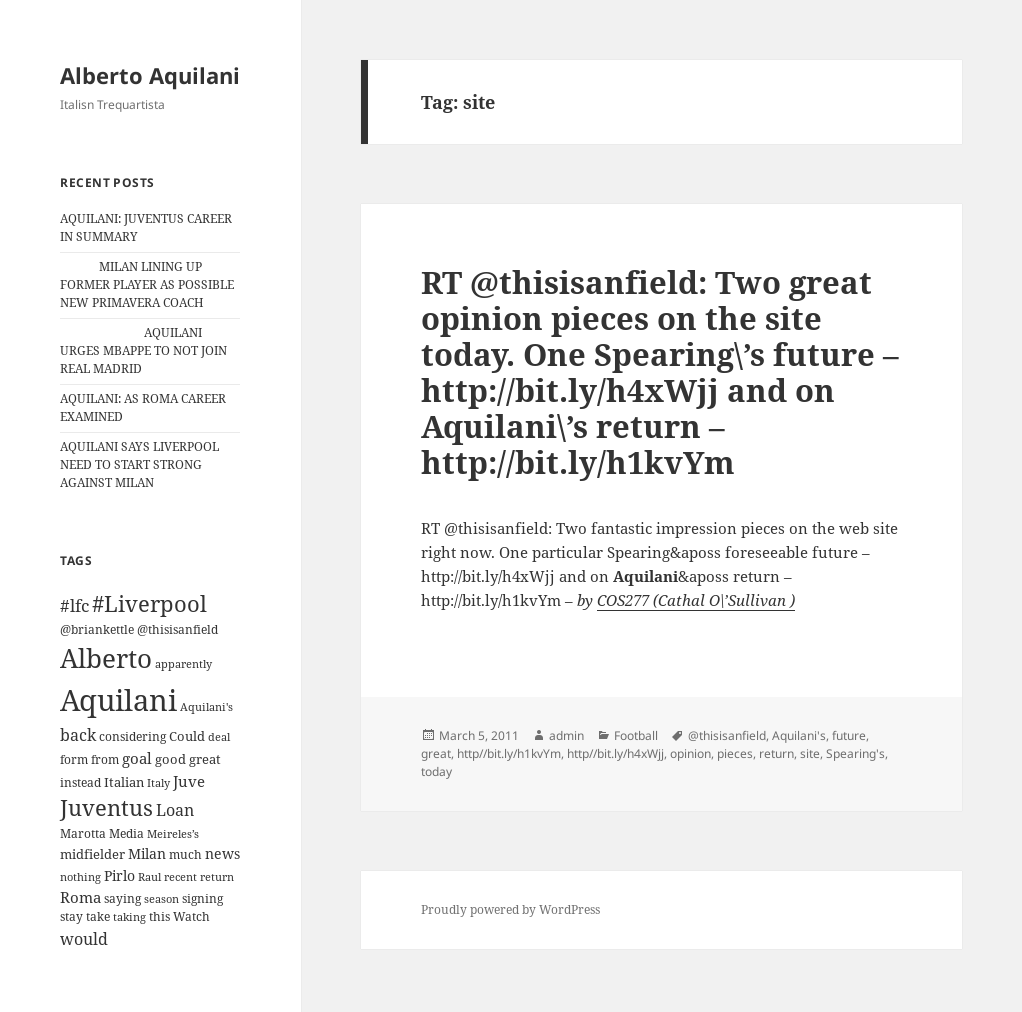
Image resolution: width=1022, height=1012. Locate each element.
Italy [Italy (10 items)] (158, 782)
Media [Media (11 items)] (126, 833)
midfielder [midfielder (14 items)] (92, 854)
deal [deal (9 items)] (219, 737)
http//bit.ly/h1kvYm (509, 753)
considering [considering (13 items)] (132, 736)
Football (636, 735)
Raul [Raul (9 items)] (149, 877)
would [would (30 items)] (84, 938)
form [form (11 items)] (74, 759)
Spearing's (855, 753)
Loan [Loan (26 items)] (175, 810)
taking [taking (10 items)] (129, 916)
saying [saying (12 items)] (122, 898)
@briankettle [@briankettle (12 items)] (97, 629)
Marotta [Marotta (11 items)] (83, 833)
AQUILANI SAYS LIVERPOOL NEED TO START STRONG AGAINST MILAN (139, 464)
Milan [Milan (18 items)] (147, 853)
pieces (735, 753)
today (436, 771)
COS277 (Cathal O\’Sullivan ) (696, 600)
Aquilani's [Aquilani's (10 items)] (206, 706)
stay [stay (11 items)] (71, 916)
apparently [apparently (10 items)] (183, 663)
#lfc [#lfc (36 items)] (74, 605)
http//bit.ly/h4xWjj (615, 753)
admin (566, 735)
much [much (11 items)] (185, 854)
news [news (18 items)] (222, 853)
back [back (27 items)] (78, 735)
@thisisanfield (727, 735)
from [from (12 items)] (105, 759)
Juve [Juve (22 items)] (189, 781)
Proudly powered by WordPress (510, 909)
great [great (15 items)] (205, 759)
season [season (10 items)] (161, 898)
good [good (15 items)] (170, 759)
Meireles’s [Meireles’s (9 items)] (173, 834)
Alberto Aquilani (150, 75)
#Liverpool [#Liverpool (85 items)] (149, 603)
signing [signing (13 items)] (202, 898)
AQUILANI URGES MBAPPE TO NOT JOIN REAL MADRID (143, 350)
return (776, 753)
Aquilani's (799, 735)
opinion (690, 753)
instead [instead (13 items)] (80, 782)
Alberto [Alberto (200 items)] (106, 658)
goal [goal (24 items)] (137, 758)
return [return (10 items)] (217, 876)
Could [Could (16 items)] (187, 736)
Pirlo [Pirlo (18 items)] (119, 875)
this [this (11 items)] (159, 916)
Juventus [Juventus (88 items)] (106, 807)
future (849, 735)
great (436, 753)
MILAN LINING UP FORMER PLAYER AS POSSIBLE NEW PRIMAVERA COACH (147, 284)
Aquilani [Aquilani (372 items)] (118, 700)
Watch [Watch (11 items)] (191, 916)
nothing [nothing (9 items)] (80, 877)
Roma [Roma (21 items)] (80, 897)
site (810, 753)
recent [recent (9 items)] (180, 877)
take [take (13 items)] (98, 916)
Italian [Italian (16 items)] (124, 782)
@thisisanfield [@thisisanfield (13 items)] (177, 629)
